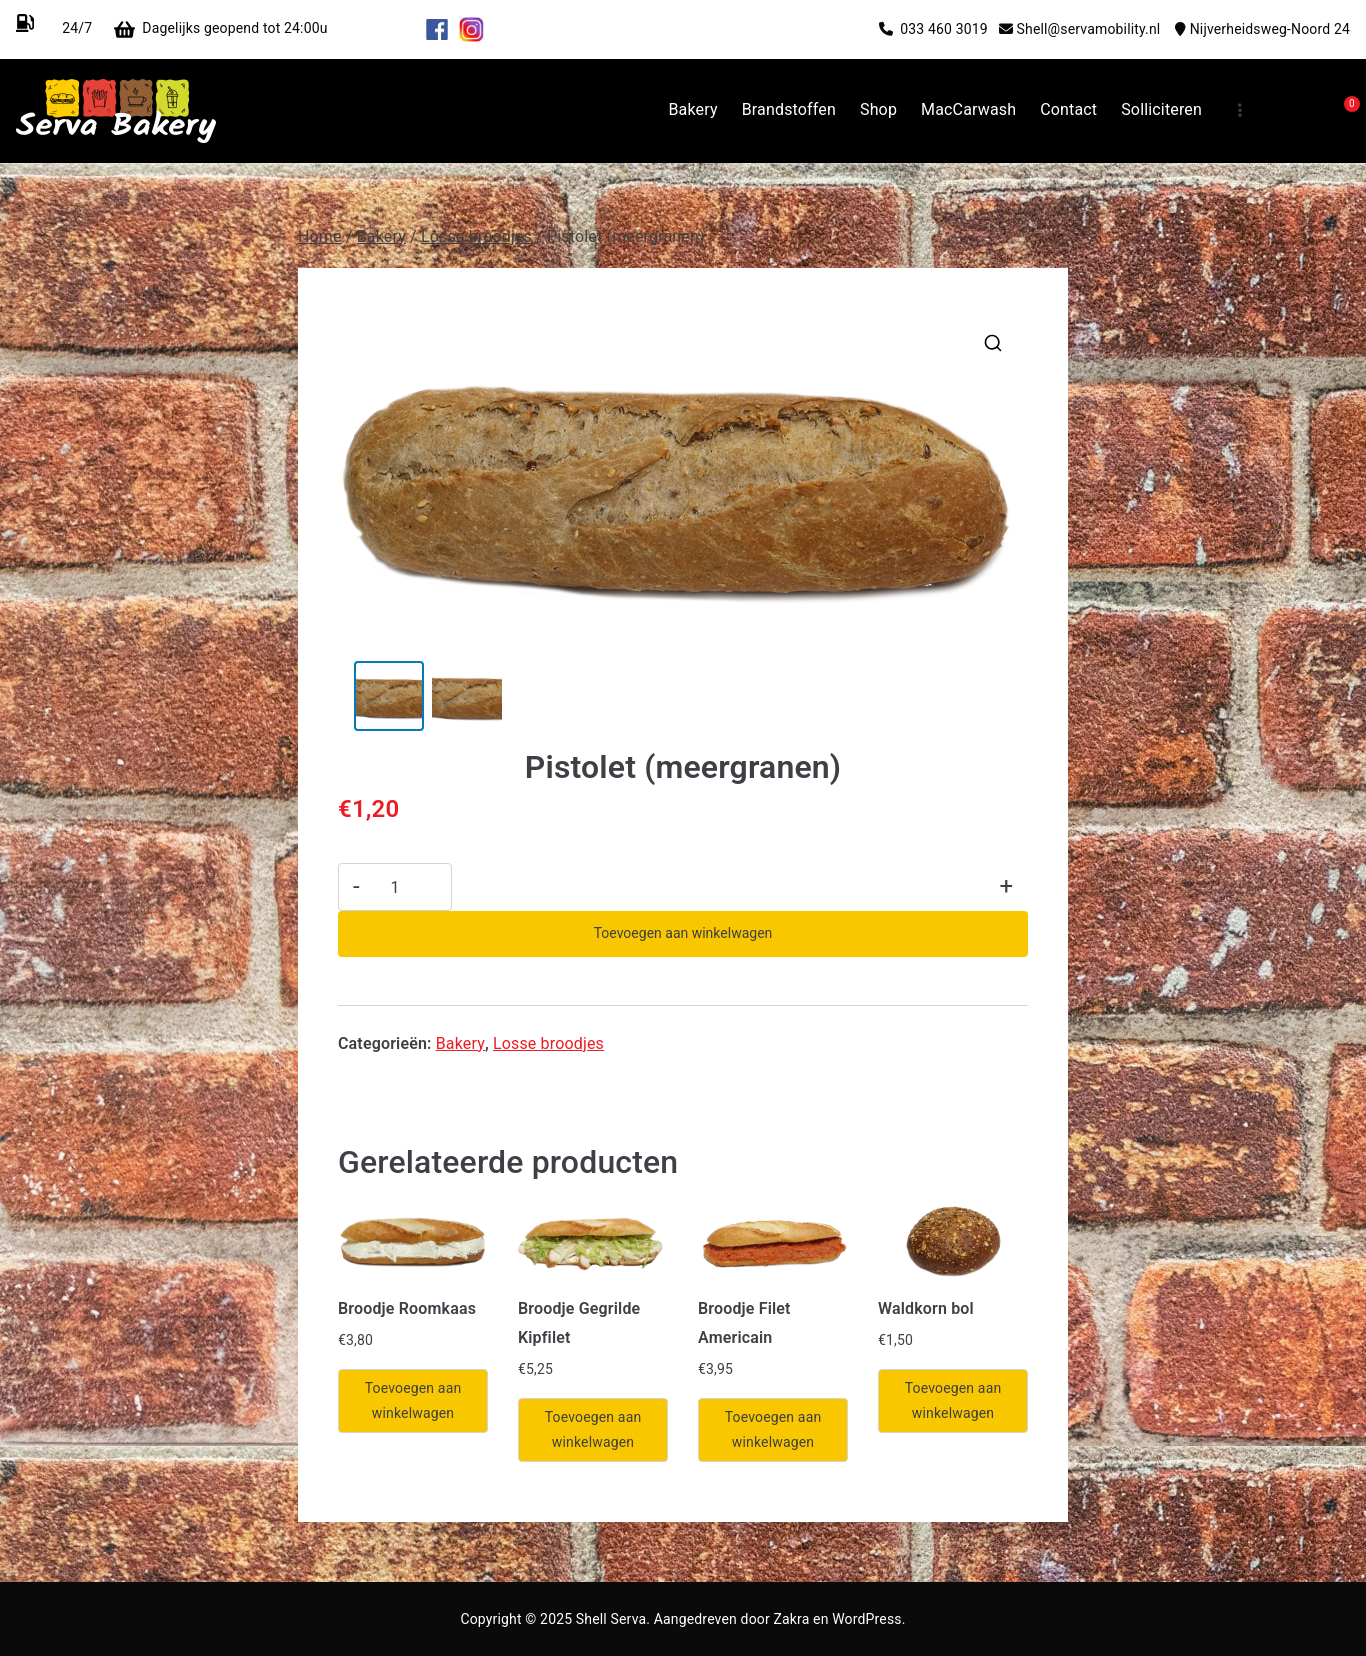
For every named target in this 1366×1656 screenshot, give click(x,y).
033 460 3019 (949, 29)
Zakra (791, 1619)
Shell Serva (611, 1619)
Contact (1068, 109)
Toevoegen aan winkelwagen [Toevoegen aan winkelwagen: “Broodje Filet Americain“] (773, 1429)
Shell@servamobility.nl (1096, 29)
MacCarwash (968, 109)
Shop (878, 109)
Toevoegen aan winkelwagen (683, 933)
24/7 (75, 28)
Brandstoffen (789, 109)
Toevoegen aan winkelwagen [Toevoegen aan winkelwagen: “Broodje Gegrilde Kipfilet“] (593, 1429)
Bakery (692, 109)
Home (320, 236)
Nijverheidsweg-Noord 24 (1270, 29)
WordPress (866, 1619)
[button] (993, 343)
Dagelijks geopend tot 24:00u (280, 28)
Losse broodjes (476, 236)
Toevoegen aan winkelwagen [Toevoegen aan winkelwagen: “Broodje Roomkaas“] (413, 1400)
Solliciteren (1161, 109)
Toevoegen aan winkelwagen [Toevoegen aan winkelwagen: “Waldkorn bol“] (953, 1400)
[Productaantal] (395, 887)
